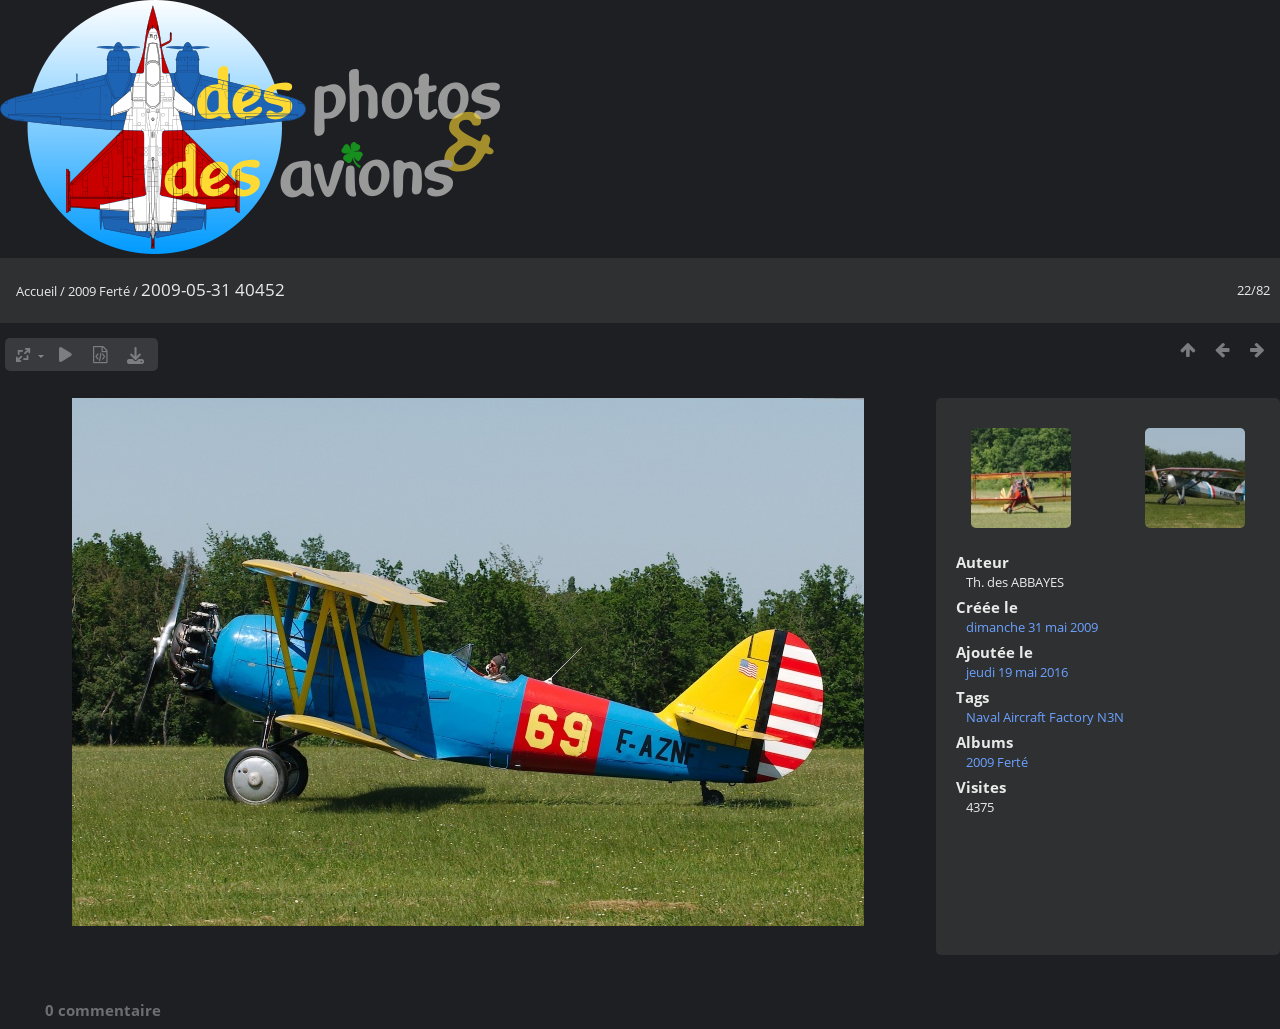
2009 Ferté (99, 291)
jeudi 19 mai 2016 (1017, 672)
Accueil (36, 291)
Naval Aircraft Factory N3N (1045, 717)
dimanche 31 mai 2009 (1032, 627)
